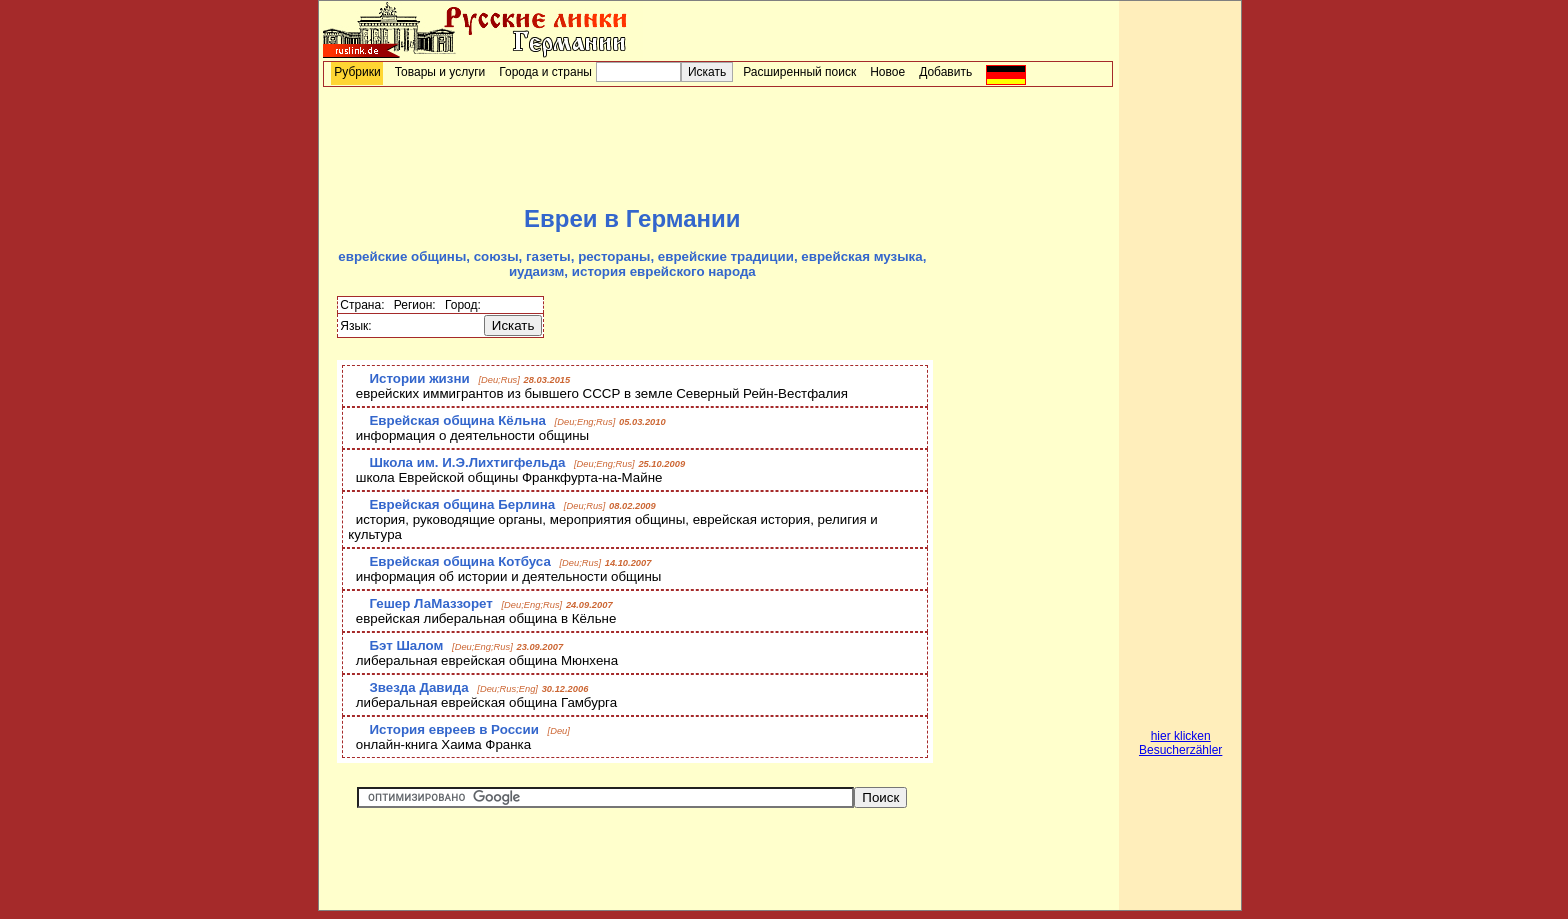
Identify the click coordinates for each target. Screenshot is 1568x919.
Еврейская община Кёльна (457, 420)
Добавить (945, 72)
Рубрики (357, 72)
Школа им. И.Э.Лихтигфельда (467, 462)
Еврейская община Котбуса (459, 561)
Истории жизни (419, 378)
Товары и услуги (440, 72)
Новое (887, 72)
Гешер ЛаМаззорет (430, 603)
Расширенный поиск (799, 72)
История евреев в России (453, 729)
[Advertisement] (718, 146)
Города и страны (545, 72)
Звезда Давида (418, 687)
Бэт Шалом (406, 645)
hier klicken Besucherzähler (1180, 743)
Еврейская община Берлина (462, 504)
